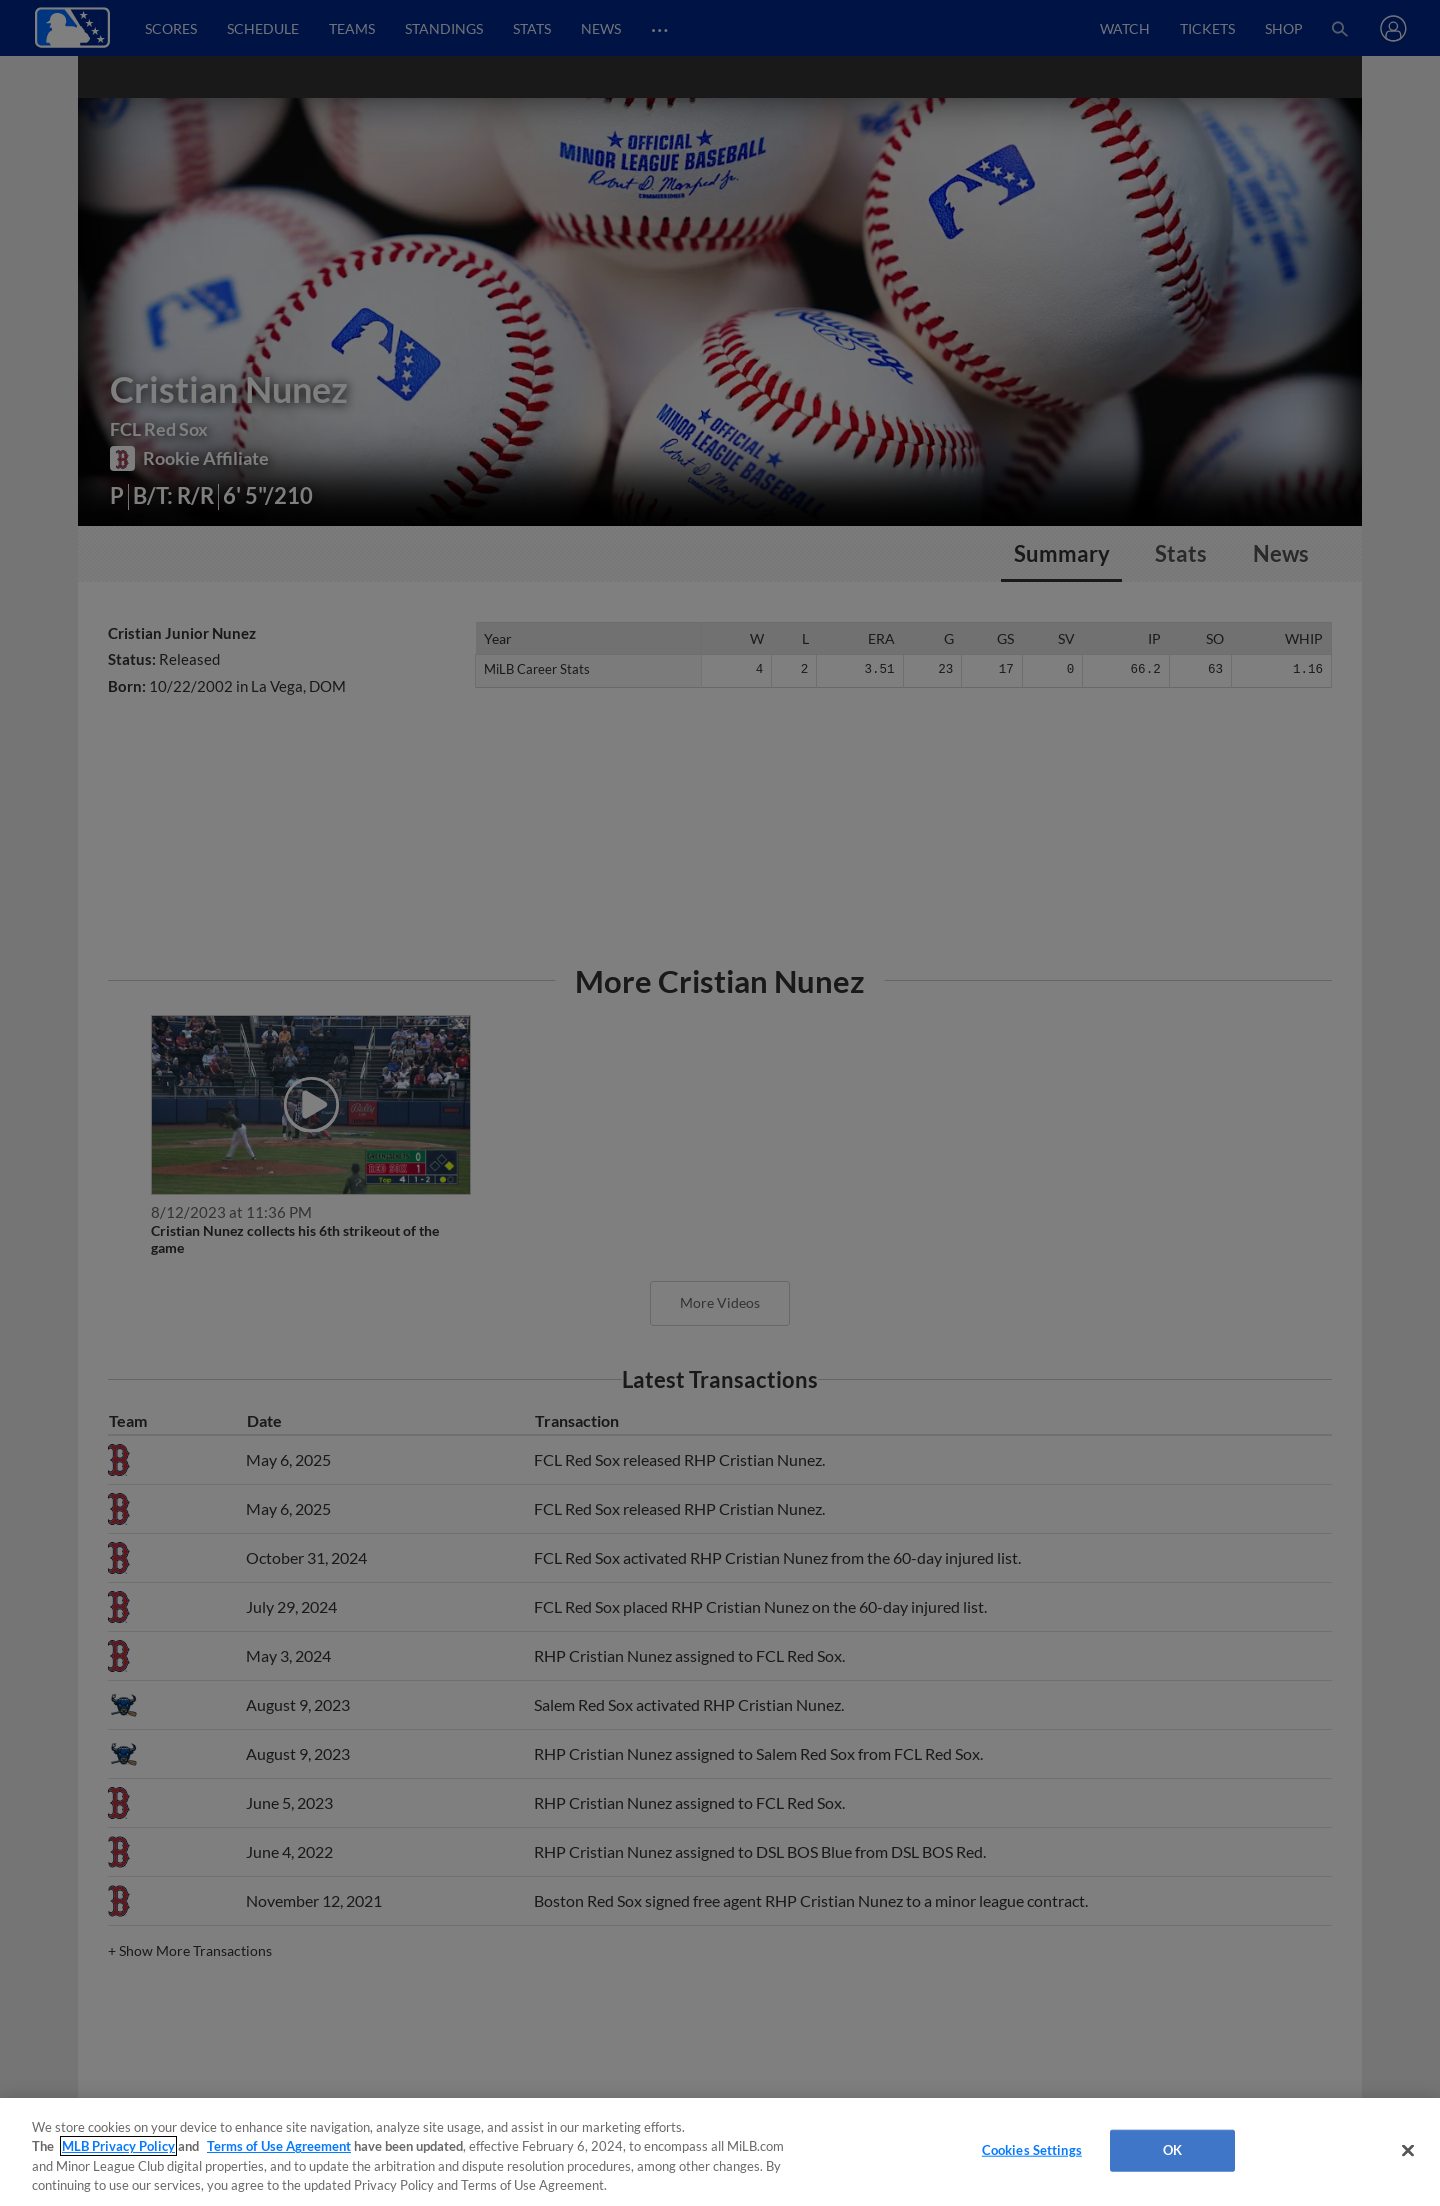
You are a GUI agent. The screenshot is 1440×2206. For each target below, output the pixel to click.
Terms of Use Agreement (279, 2146)
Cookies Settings (1032, 2150)
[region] (720, 2152)
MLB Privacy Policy (118, 2146)
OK (1172, 2150)
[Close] (1408, 2150)
